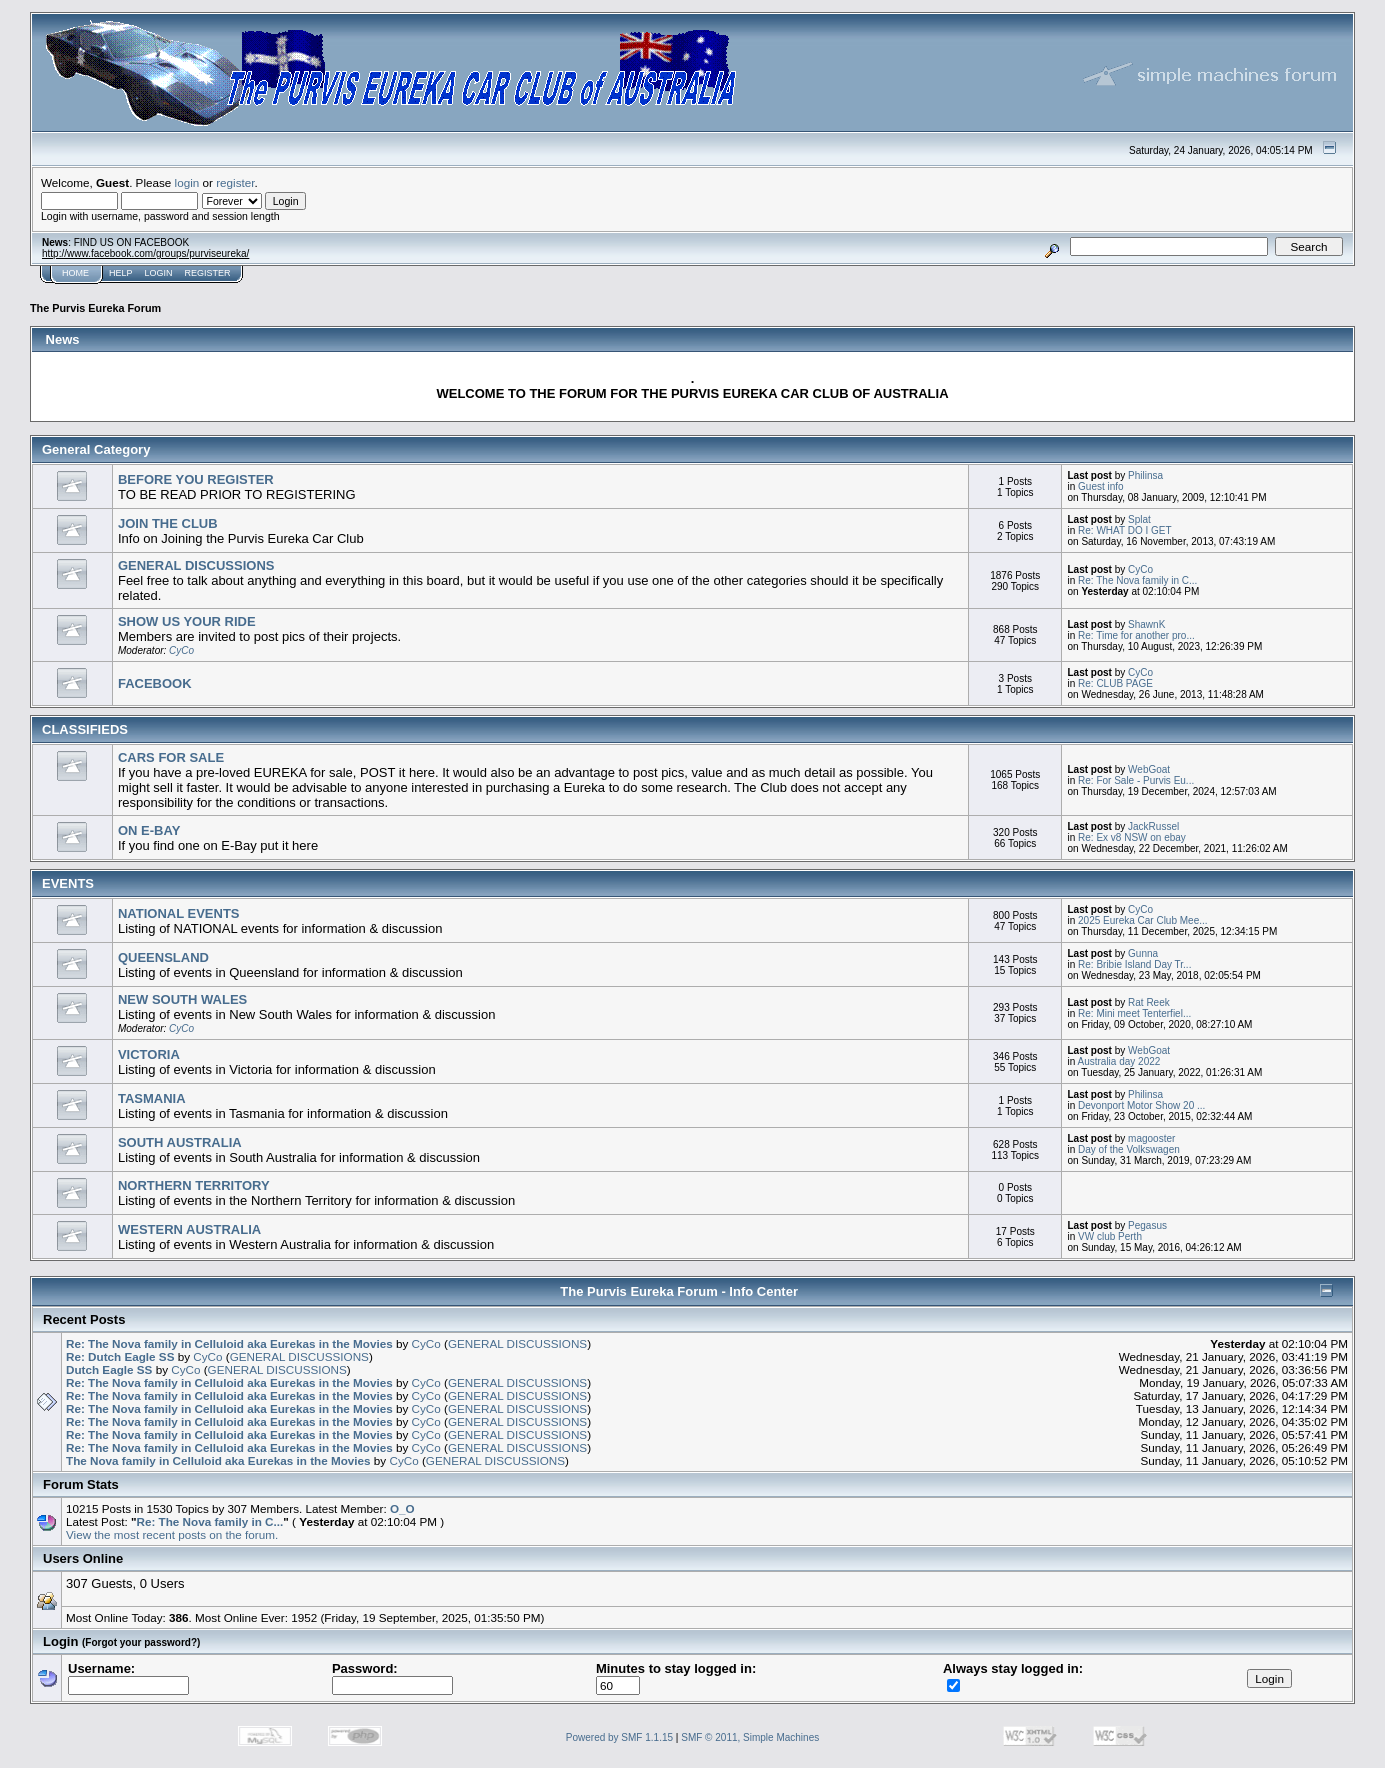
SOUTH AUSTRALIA (180, 1142)
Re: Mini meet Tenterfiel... (1134, 1013)
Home (75, 273)
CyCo (1140, 569)
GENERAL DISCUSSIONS (196, 565)
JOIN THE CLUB (168, 523)
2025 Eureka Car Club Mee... (1143, 920)
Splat (1139, 519)
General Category (96, 449)
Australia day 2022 (1119, 1061)
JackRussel (1153, 826)
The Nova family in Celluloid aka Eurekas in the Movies (218, 1460)
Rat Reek (1149, 1002)
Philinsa (1145, 475)
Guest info (1101, 486)
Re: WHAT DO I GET (1125, 530)
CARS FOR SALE (171, 757)
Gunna (1143, 953)
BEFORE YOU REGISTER (196, 479)
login (187, 182)
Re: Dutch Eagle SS (120, 1356)
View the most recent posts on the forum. (172, 1534)
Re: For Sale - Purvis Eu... (1136, 780)
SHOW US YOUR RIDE (187, 621)
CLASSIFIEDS (85, 729)
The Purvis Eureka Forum (95, 308)
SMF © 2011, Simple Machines (750, 1737)
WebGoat (1149, 769)
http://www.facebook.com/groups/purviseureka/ (145, 253)
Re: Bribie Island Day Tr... (1134, 964)
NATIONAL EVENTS (179, 913)
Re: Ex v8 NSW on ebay (1132, 837)
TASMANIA (152, 1098)
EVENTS (68, 883)
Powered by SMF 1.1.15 (619, 1737)
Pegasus (1147, 1225)
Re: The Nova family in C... (1137, 580)
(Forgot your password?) (141, 1642)
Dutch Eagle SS (109, 1369)
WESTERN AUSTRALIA (189, 1229)
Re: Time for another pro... (1136, 635)
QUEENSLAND (163, 957)
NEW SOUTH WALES (182, 999)
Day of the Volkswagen (1129, 1149)
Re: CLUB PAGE (1115, 683)
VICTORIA (149, 1054)
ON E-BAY (149, 830)
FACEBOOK (155, 683)
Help (121, 273)
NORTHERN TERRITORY (194, 1185)
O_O (402, 1508)
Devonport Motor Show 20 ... (1141, 1105)
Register (208, 273)
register (235, 182)
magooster (1151, 1138)
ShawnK (1146, 624)
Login (159, 273)
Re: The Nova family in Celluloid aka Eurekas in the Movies (229, 1343)
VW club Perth (1110, 1236)
